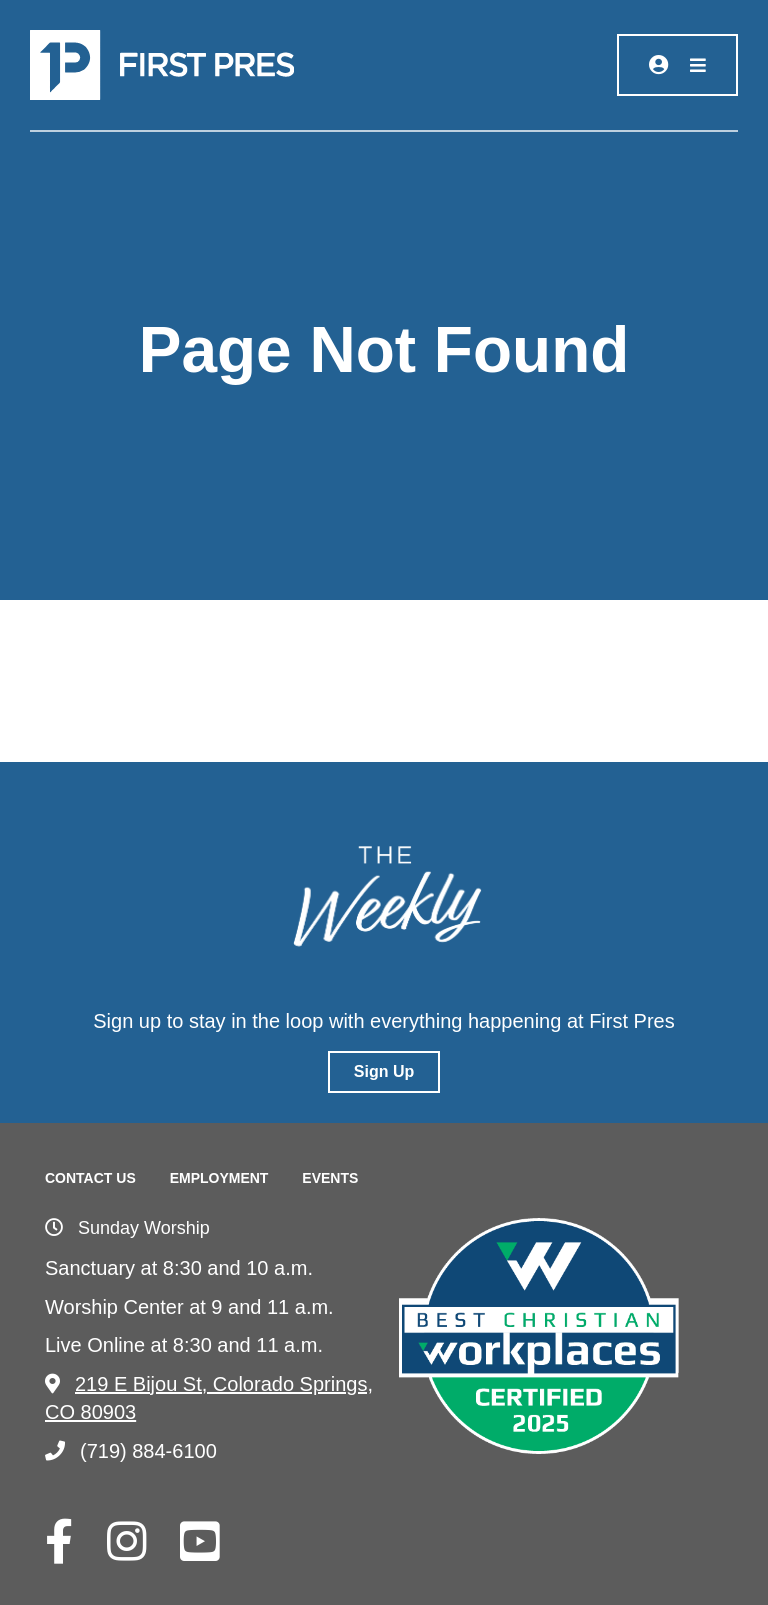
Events (330, 1178)
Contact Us (90, 1178)
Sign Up (384, 1071)
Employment (219, 1178)
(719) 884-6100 (131, 1451)
